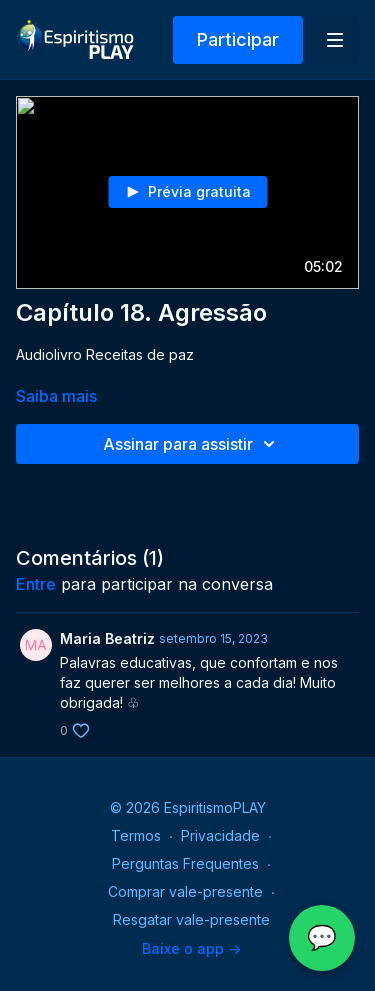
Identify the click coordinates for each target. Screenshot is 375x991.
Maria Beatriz (107, 638)
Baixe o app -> (191, 948)
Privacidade (220, 835)
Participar (238, 39)
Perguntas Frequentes (185, 863)
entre (36, 584)
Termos (136, 835)
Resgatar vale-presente (191, 919)
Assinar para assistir (192, 444)
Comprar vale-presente (185, 891)
